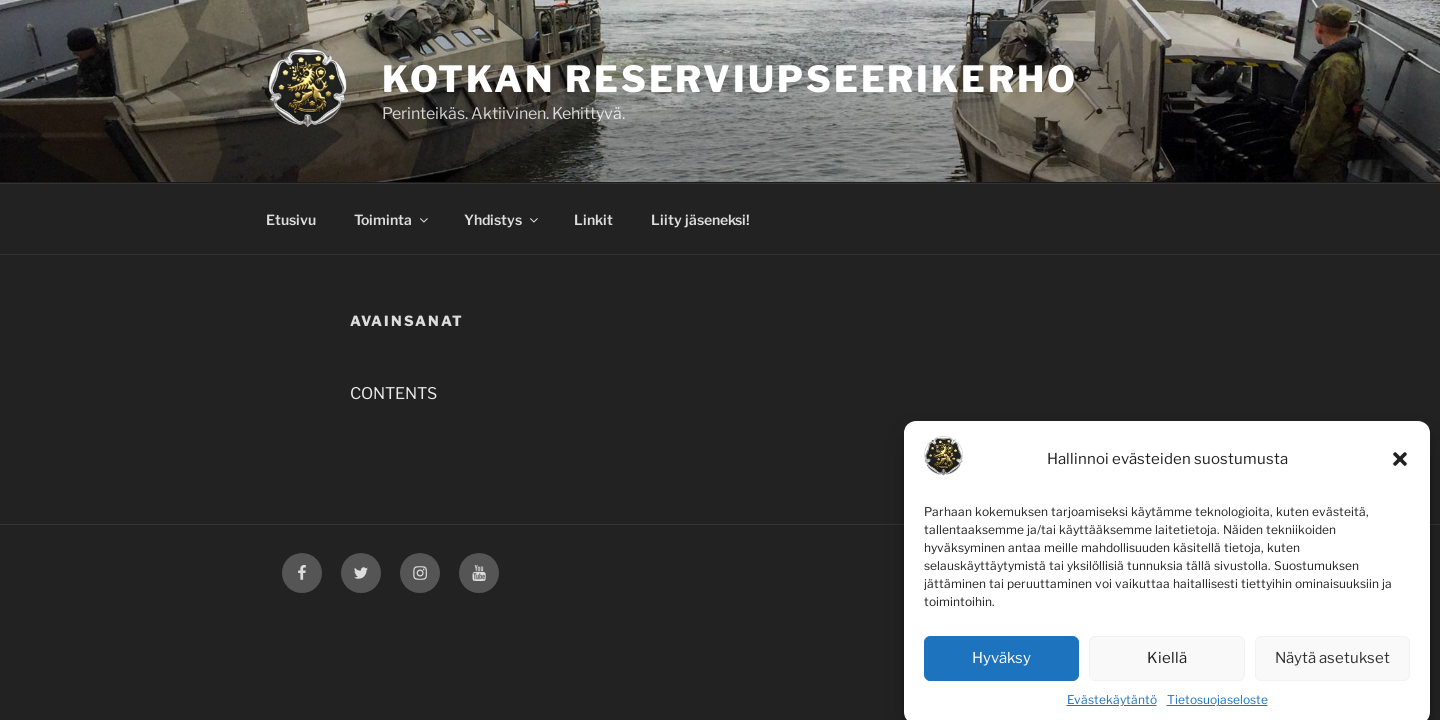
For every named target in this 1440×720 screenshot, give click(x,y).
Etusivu (291, 219)
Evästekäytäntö (1112, 707)
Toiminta (392, 219)
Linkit (593, 219)
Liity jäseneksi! (700, 219)
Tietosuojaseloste (1217, 707)
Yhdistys (502, 219)
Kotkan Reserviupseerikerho (730, 79)
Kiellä (1167, 667)
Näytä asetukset (1332, 667)
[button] (1400, 468)
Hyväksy (1001, 667)
